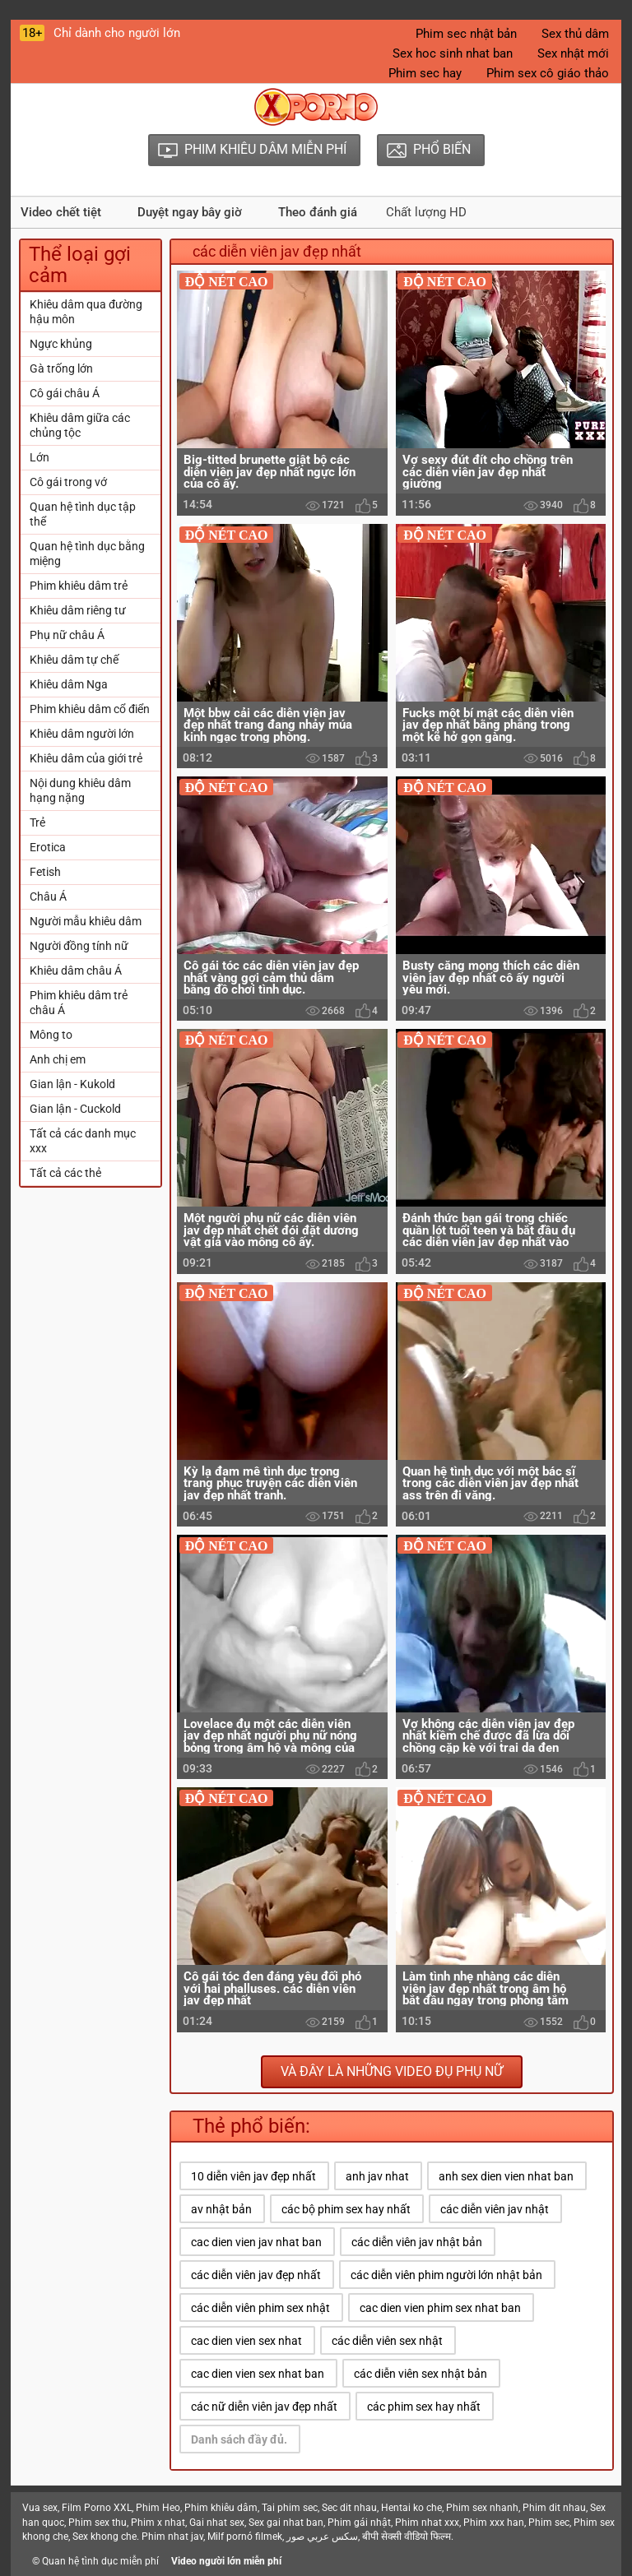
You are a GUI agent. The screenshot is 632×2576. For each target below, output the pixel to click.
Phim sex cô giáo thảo (547, 73)
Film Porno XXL (97, 2507)
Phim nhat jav (172, 2536)
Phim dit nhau (554, 2507)
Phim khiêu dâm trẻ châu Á (79, 1003)
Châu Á (48, 896)
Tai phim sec (290, 2507)
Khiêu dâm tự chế (74, 659)
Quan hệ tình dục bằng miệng (87, 554)
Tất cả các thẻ (65, 1172)
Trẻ (37, 822)
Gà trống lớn (61, 368)
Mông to (51, 1034)
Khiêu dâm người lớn (82, 733)
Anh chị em (58, 1059)
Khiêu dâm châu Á (76, 970)
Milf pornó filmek (244, 2536)
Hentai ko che (411, 2507)
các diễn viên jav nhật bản (416, 2242)
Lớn (39, 457)
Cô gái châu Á (65, 393)
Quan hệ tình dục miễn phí (100, 2561)
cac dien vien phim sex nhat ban (440, 2307)
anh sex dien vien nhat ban (506, 2176)
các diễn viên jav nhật (494, 2209)
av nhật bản (221, 2209)
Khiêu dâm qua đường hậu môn (86, 312)
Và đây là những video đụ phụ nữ (392, 2071)
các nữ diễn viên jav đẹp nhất (264, 2406)
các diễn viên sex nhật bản (420, 2373)
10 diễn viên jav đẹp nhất (253, 2176)
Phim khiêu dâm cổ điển (90, 709)
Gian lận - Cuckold (75, 1108)
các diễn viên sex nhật (387, 2340)
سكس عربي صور (322, 2536)
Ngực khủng (61, 343)
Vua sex (40, 2507)
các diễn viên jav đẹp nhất (256, 2275)
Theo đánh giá (317, 212)
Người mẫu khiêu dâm (86, 921)
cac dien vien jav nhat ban (256, 2242)
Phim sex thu (97, 2522)
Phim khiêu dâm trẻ (79, 585)
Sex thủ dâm (575, 33)
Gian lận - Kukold (72, 1084)
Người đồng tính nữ (79, 945)
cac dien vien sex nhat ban (257, 2373)
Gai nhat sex (216, 2522)
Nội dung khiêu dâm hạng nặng (80, 790)
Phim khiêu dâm (221, 2507)
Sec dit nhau (349, 2507)
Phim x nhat (158, 2522)
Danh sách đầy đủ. (239, 2439)
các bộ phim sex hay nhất (346, 2209)
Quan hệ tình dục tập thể (83, 514)
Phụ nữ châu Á (67, 635)
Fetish (45, 871)
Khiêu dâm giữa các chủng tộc (80, 425)
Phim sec (548, 2522)
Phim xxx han (493, 2522)
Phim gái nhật (359, 2522)
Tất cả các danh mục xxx (83, 1141)
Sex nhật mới (573, 53)
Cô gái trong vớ (68, 482)
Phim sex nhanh (482, 2507)
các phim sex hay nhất (424, 2406)
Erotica (48, 847)
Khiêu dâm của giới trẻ (86, 758)
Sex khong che (104, 2536)
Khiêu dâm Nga (69, 684)
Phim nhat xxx (427, 2522)
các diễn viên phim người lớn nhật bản (446, 2275)
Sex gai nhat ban (286, 2522)
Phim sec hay (425, 73)
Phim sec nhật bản (466, 33)
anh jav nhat (377, 2176)
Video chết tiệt (61, 212)
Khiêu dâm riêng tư (78, 610)
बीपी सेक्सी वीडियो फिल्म (406, 2536)
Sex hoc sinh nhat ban (453, 53)
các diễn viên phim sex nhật (260, 2307)
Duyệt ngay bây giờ (189, 212)
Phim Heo (158, 2507)
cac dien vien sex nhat (246, 2340)
